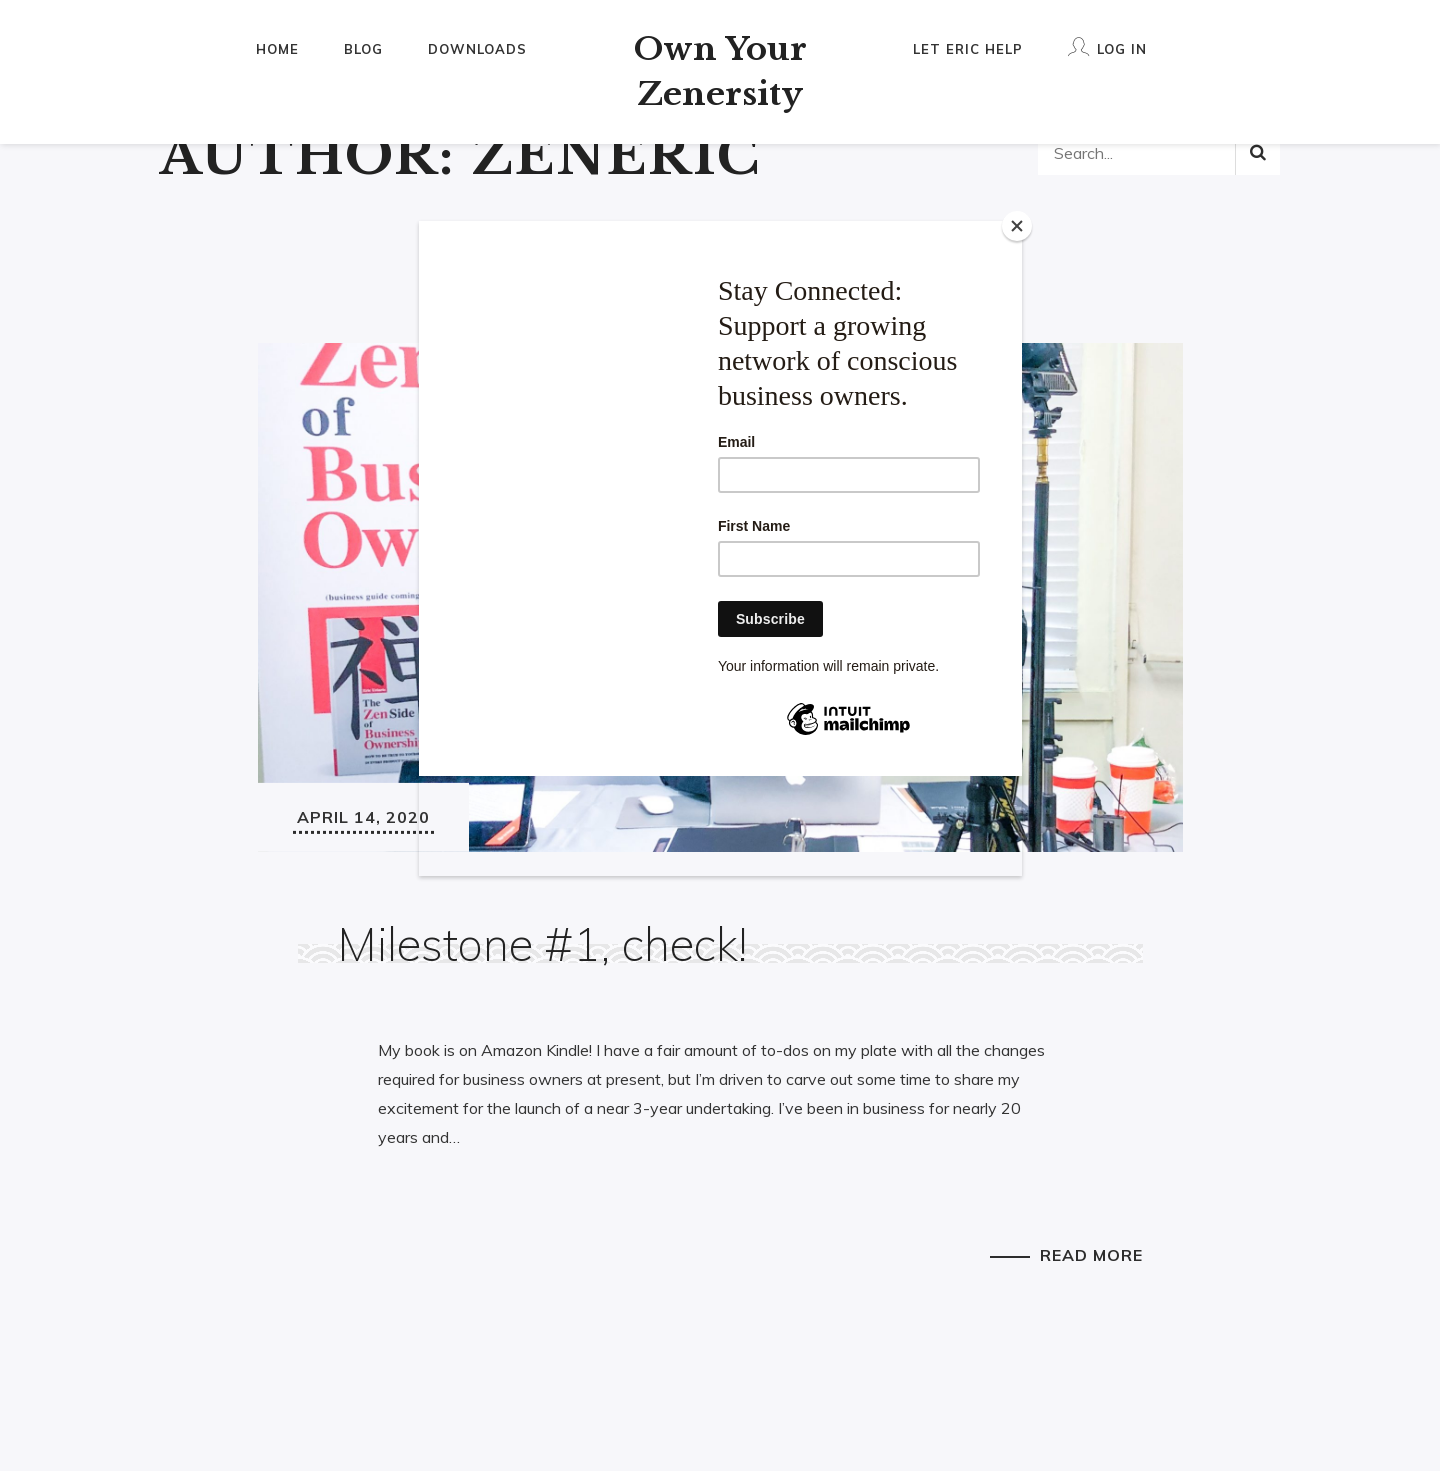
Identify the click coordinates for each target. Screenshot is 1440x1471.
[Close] (1017, 226)
